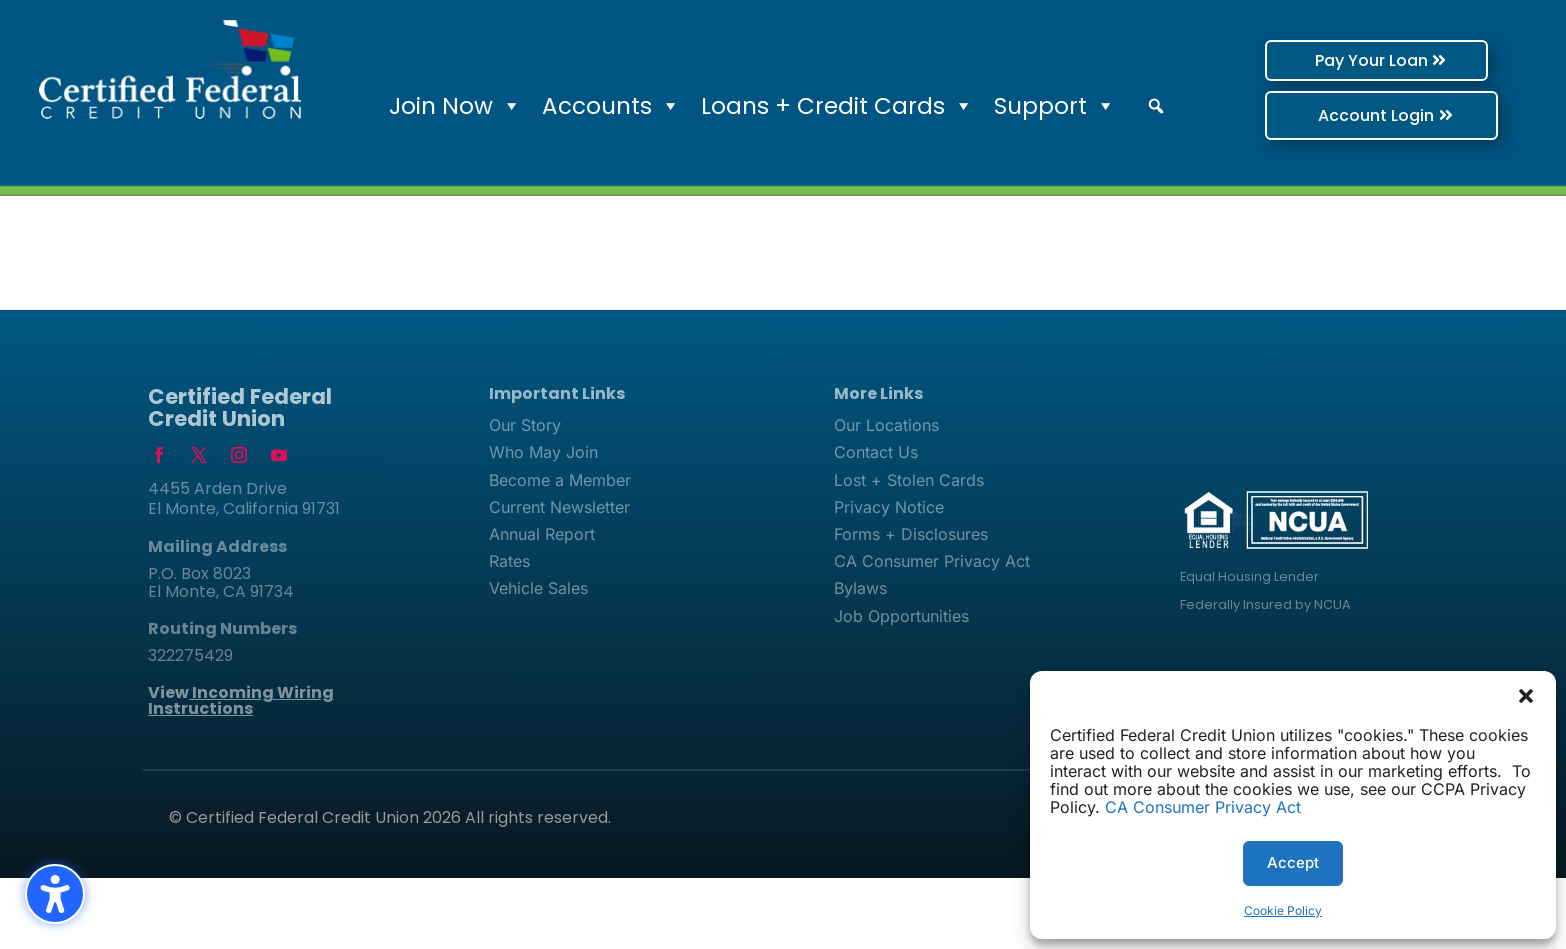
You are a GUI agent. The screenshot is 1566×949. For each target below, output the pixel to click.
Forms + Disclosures (911, 534)
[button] (1526, 696)
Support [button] (1055, 106)
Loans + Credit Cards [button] (837, 106)
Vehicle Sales (538, 588)
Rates (509, 561)
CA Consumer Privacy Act (1203, 807)
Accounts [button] (611, 106)
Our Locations (886, 425)
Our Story (525, 425)
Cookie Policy (1283, 910)
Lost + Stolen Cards (909, 480)
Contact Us (876, 452)
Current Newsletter (559, 507)
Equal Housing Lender (1249, 576)
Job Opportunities (901, 616)
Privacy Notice (889, 507)
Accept (1293, 862)
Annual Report (542, 534)
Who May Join (543, 452)
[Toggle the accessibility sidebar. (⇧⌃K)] (55, 894)
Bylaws (860, 588)
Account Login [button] (1343, 115)
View (241, 700)
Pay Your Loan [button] (1334, 60)
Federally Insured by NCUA (1265, 604)
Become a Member (560, 480)
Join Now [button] (455, 106)
